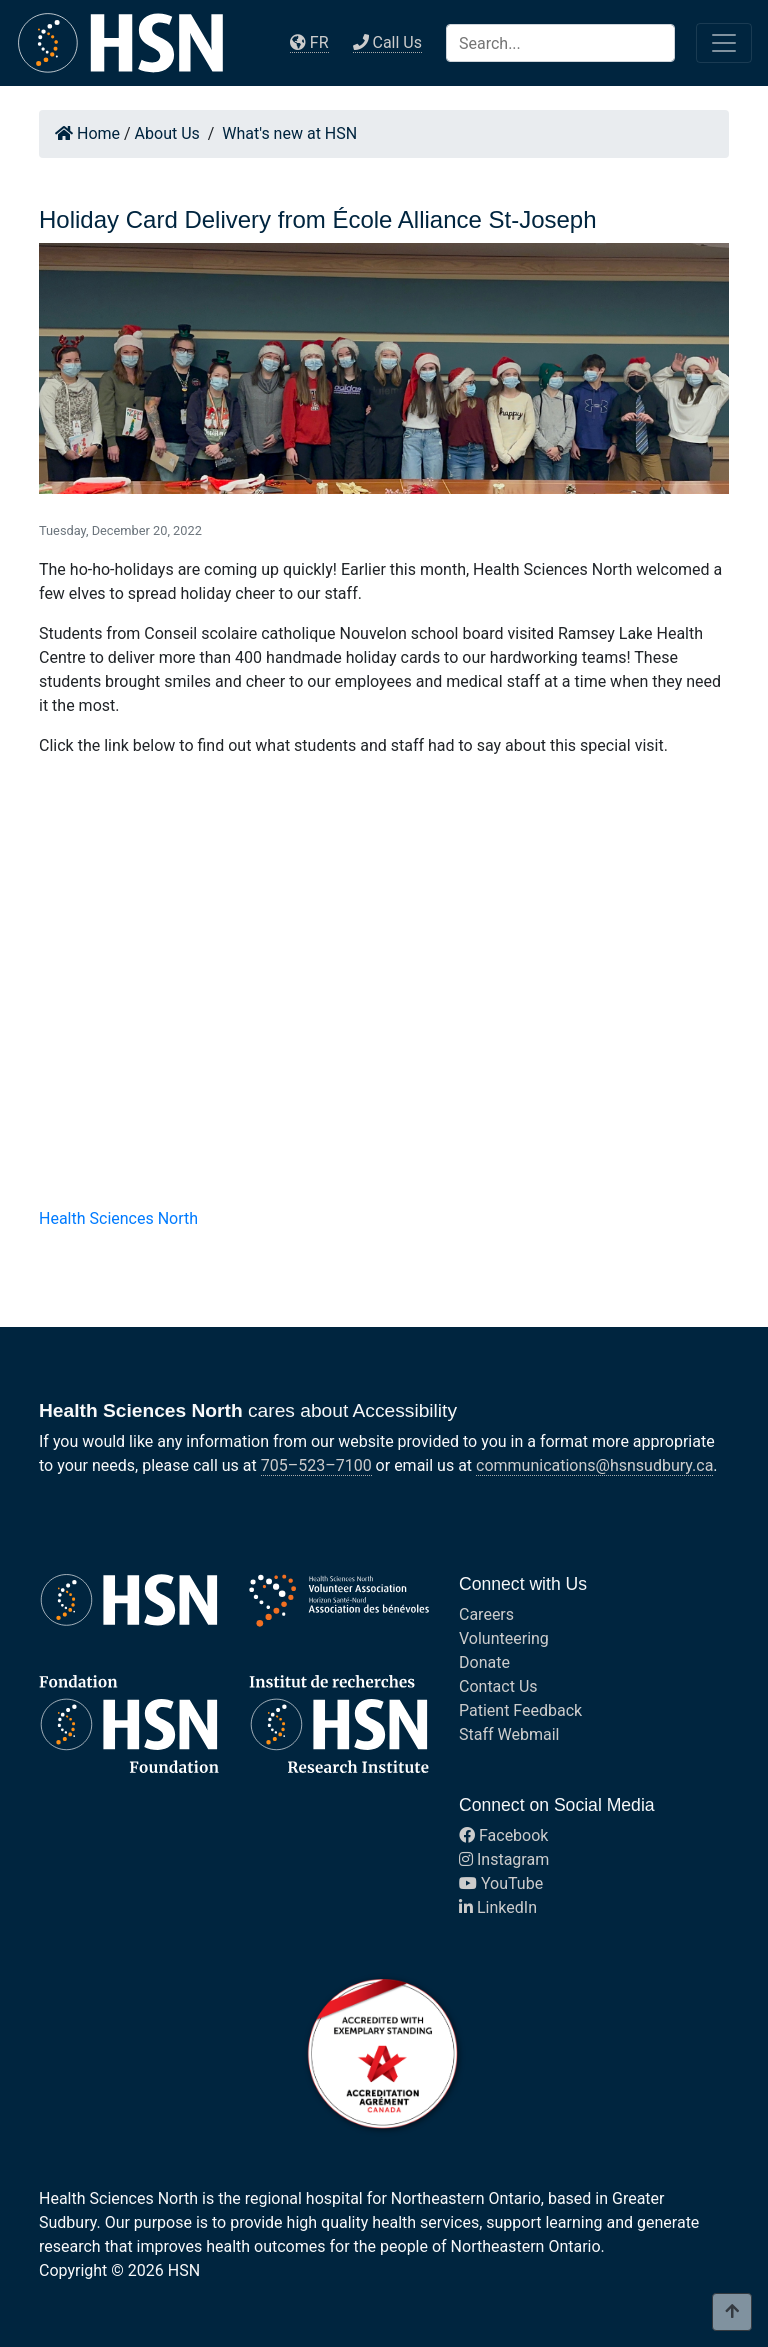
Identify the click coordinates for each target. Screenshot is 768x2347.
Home (87, 133)
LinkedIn (498, 1907)
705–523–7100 (316, 1465)
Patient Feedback (520, 1710)
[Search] (560, 43)
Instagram (504, 1859)
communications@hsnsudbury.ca (594, 1465)
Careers (486, 1614)
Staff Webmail (509, 1734)
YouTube (501, 1883)
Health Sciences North (118, 1218)
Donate (484, 1662)
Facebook (503, 1835)
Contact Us (498, 1686)
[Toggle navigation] (724, 43)
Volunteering (504, 1638)
